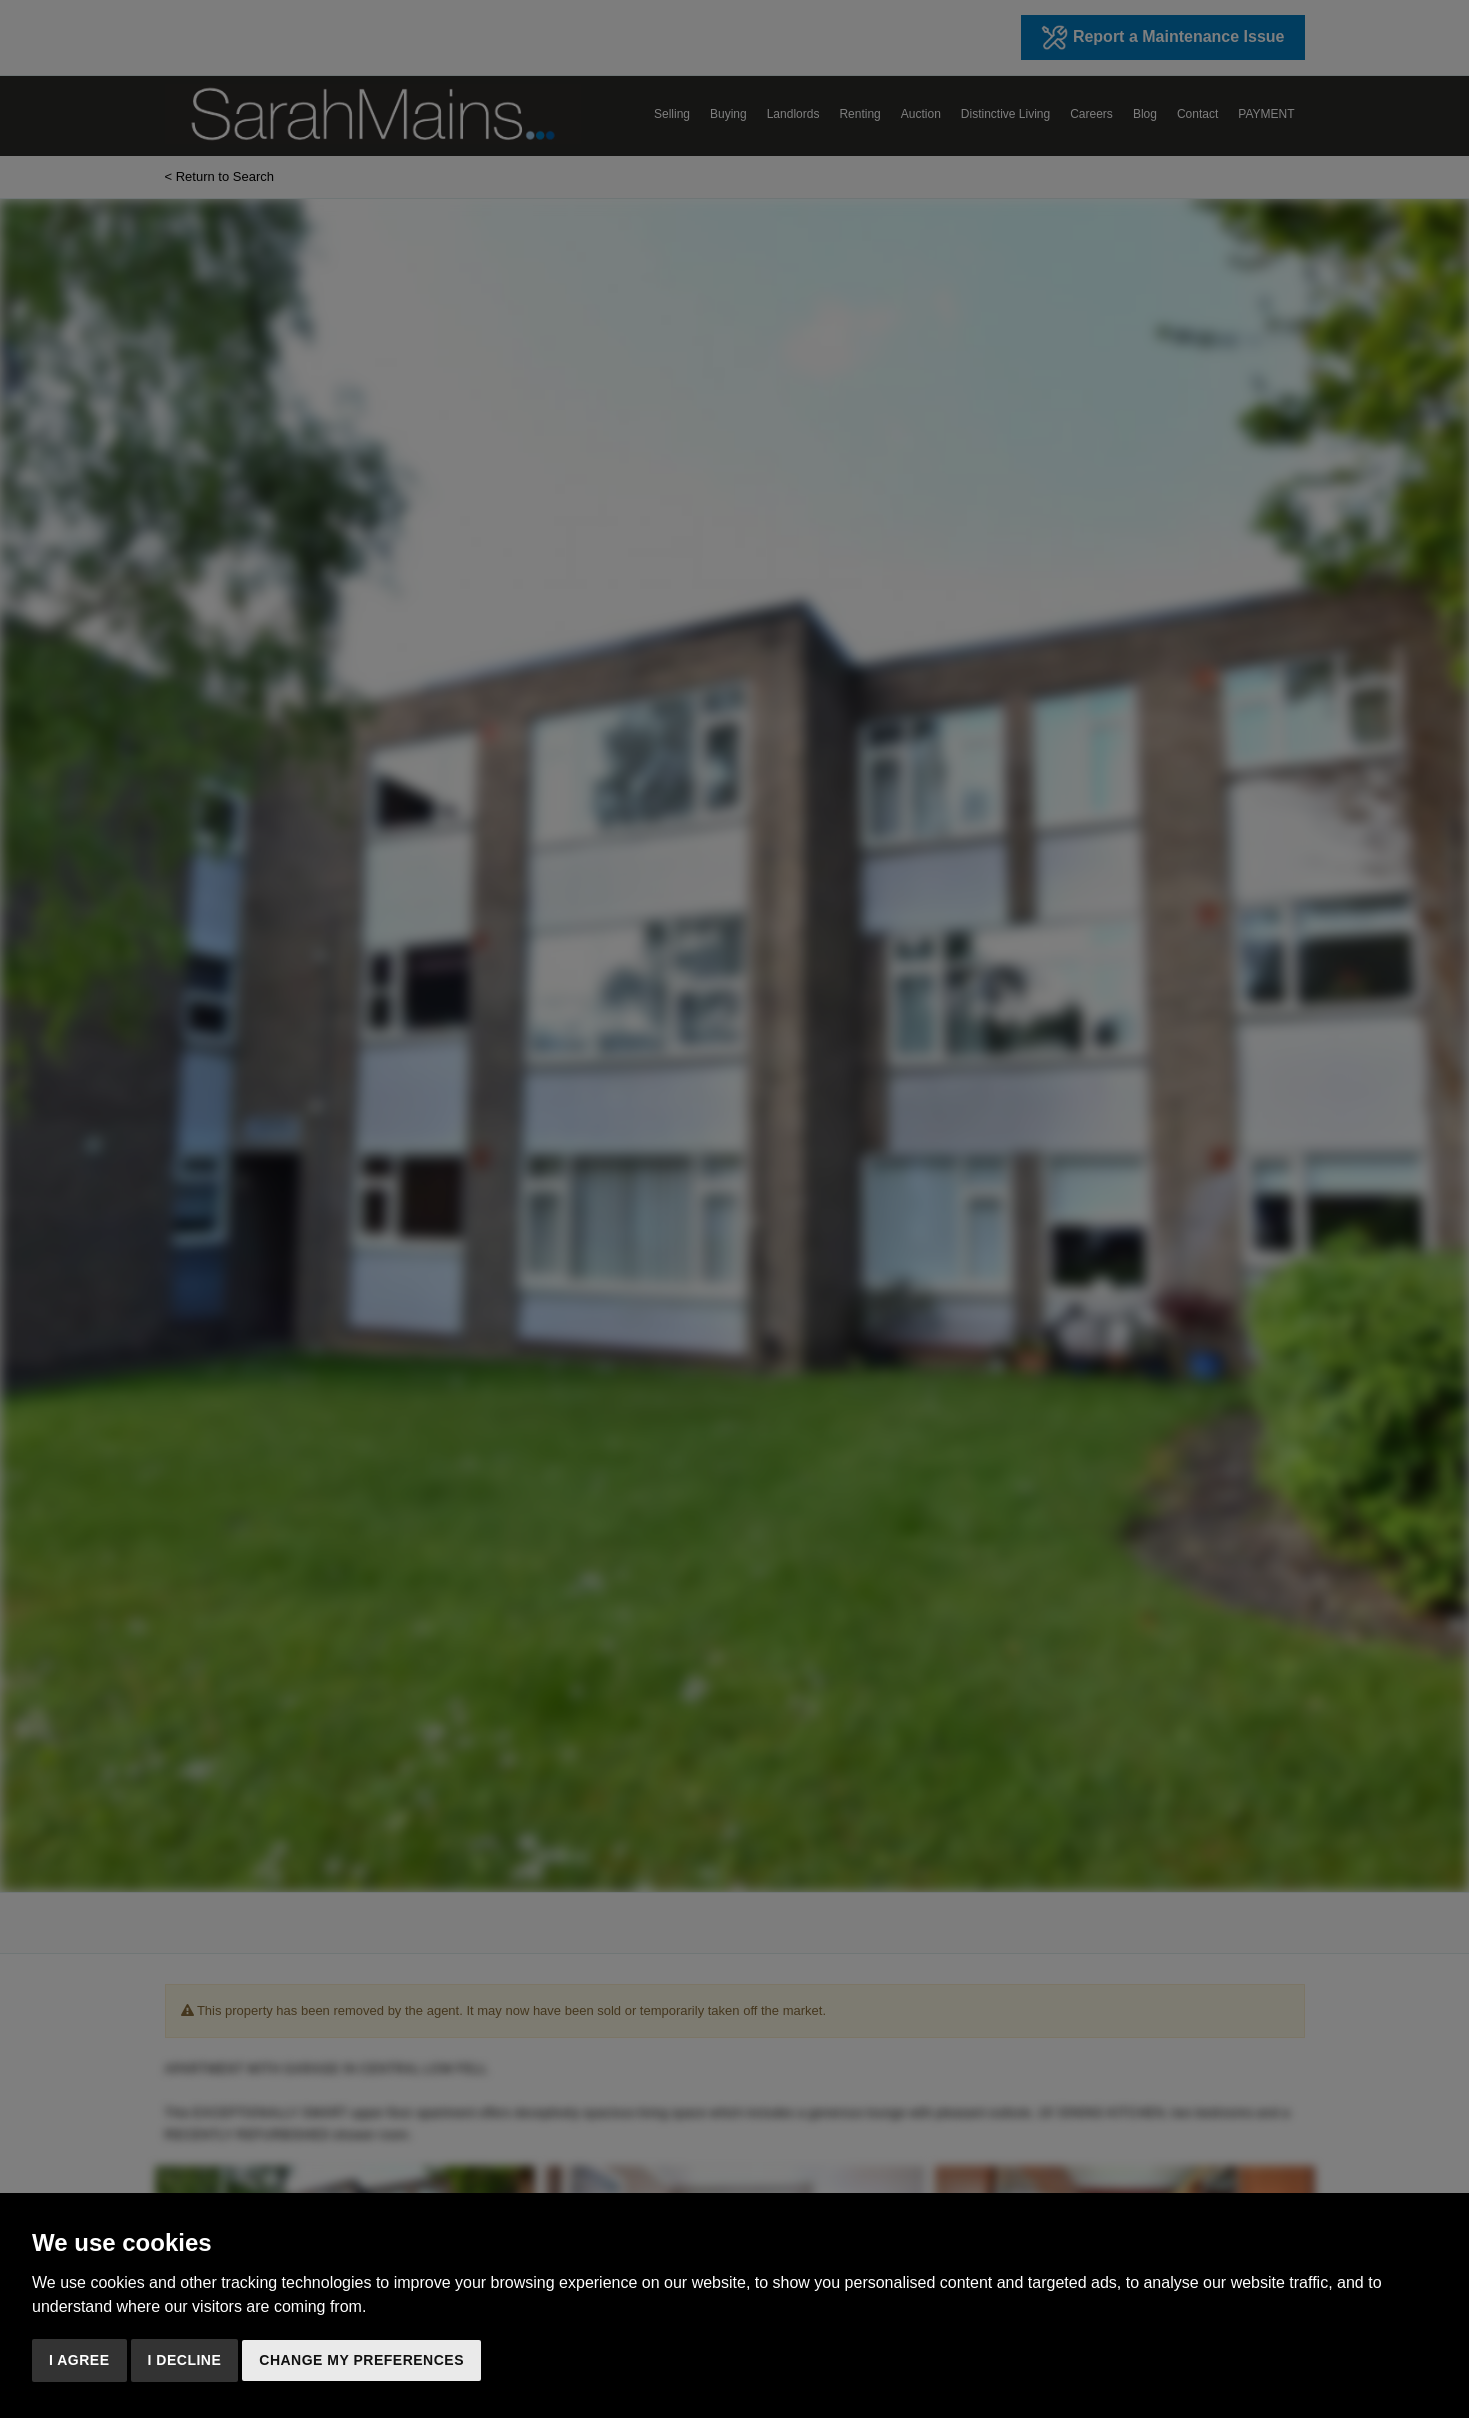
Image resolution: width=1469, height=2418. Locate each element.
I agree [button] (79, 2360)
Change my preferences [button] (361, 2360)
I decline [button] (185, 2360)
